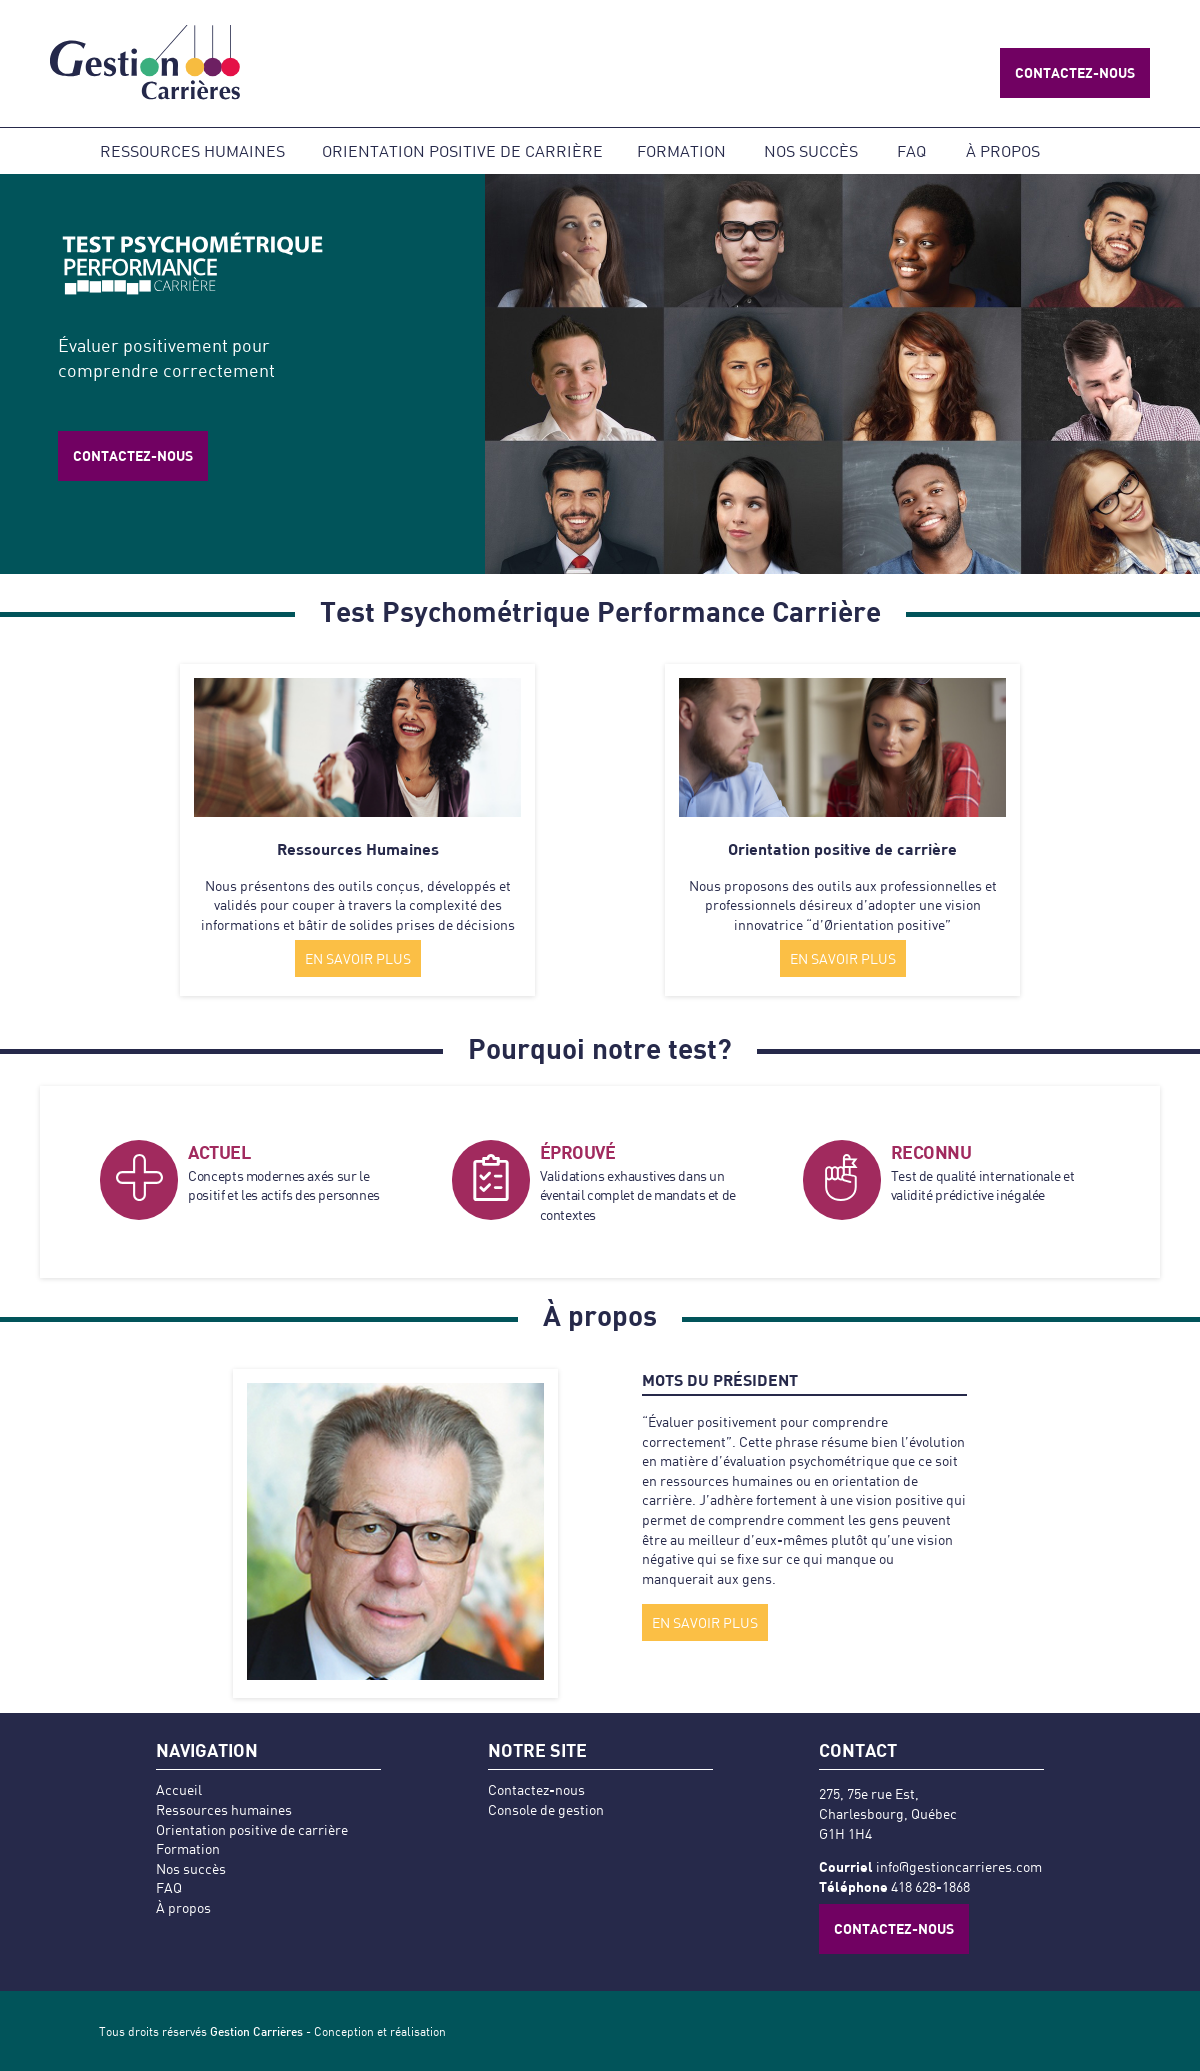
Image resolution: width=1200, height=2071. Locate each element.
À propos (1003, 150)
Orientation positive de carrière (462, 150)
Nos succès (811, 150)
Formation (681, 150)
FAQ (911, 150)
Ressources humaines (192, 150)
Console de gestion (546, 1809)
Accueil (179, 1789)
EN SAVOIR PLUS (358, 958)
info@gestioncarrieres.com (959, 1866)
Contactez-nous (1075, 72)
